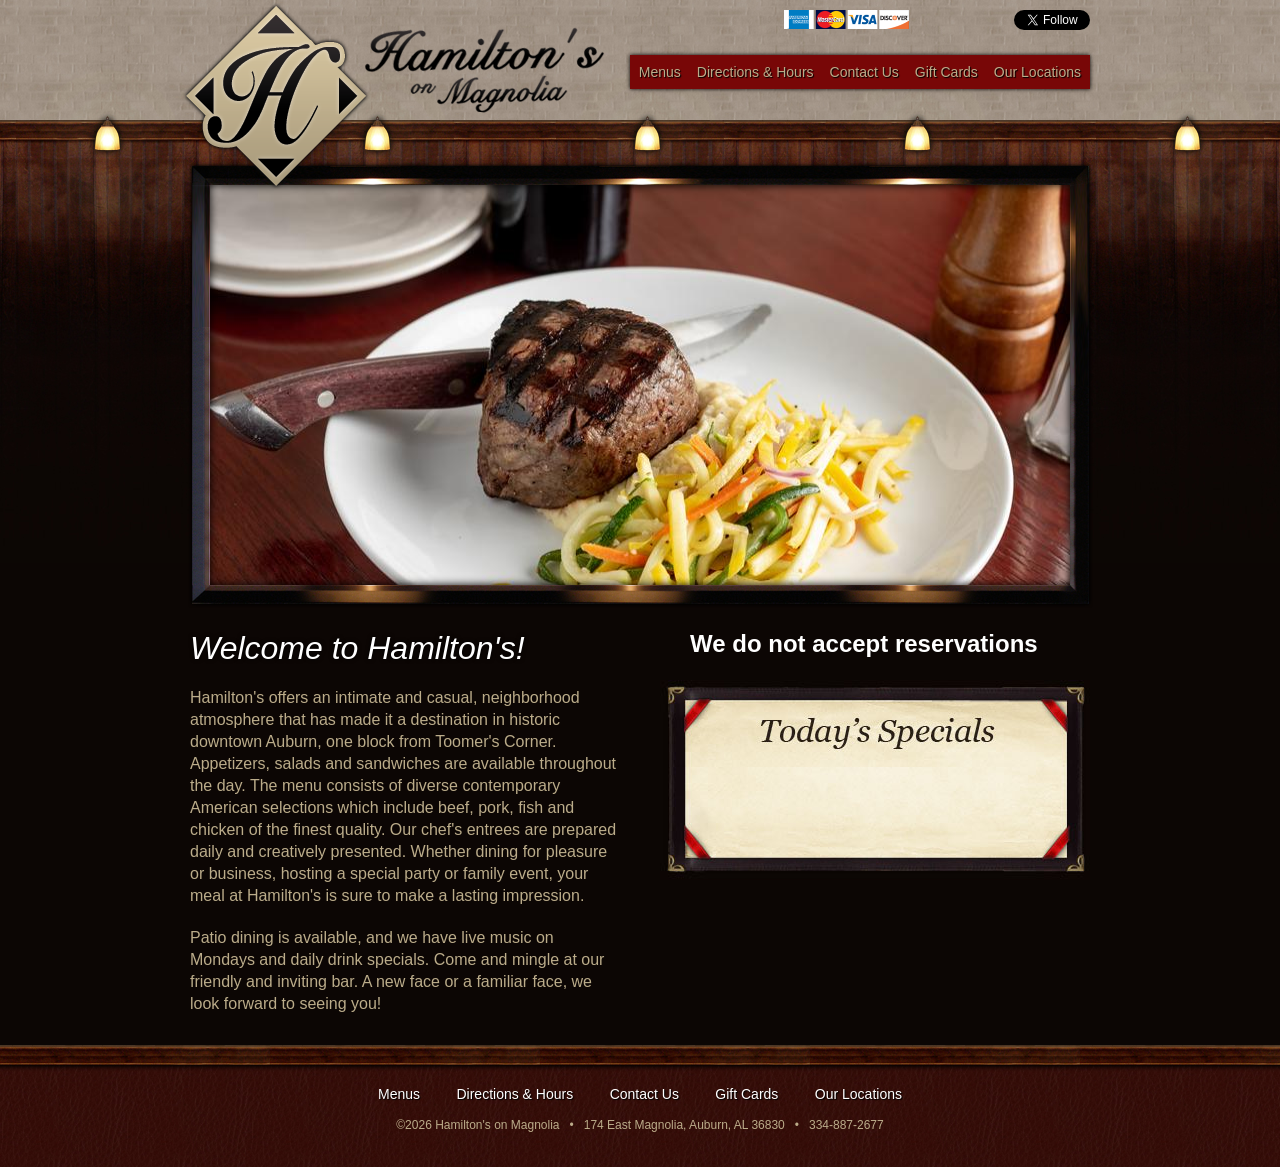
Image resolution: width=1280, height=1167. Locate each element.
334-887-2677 (846, 1125)
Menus (660, 72)
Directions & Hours (755, 72)
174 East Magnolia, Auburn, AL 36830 (684, 1125)
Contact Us (864, 72)
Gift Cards (946, 72)
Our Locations (1037, 72)
